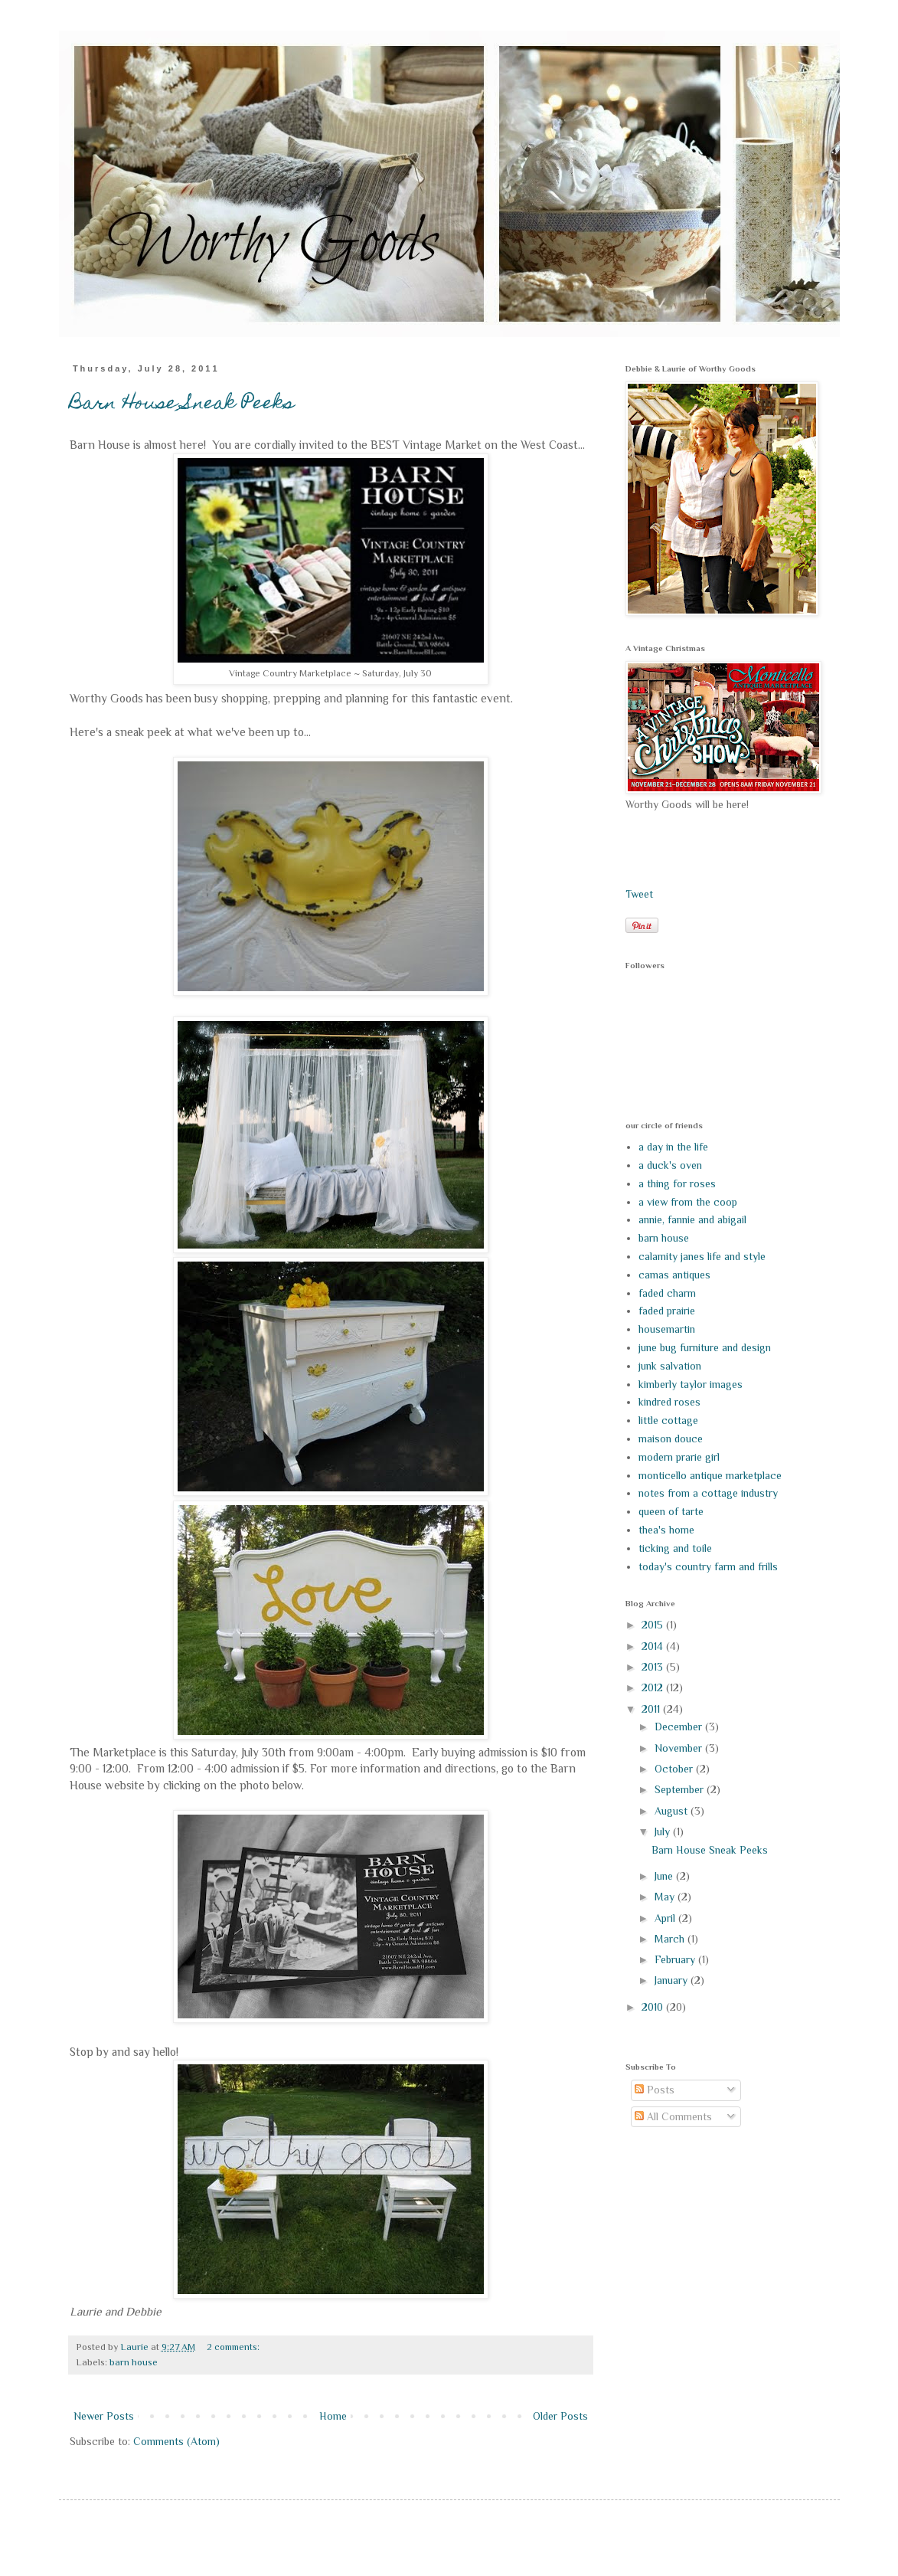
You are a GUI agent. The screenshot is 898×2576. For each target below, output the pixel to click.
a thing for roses (677, 1183)
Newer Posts (103, 2416)
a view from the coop (687, 1202)
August (673, 1811)
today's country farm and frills (708, 1566)
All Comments (673, 2116)
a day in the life (673, 1147)
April (666, 1918)
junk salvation (669, 1366)
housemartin (666, 1329)
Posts (654, 2089)
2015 (654, 1625)
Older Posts (560, 2416)
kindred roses (669, 1402)
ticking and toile (675, 1548)
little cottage (668, 1420)
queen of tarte (671, 1511)
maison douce (670, 1438)
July (664, 1831)
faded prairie (666, 1310)
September (681, 1789)
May (666, 1896)
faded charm (667, 1293)
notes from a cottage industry (708, 1493)
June (665, 1876)
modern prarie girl (679, 1457)
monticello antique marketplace (710, 1475)
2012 (654, 1687)
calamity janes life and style (702, 1256)
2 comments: (234, 2347)
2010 (654, 2007)
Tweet (639, 894)
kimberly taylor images (690, 1384)
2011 (652, 1709)
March (671, 1939)
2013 (654, 1667)
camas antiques (674, 1274)
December (680, 1726)
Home (333, 2416)
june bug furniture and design (704, 1347)
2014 (654, 1646)
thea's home (666, 1530)
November (680, 1748)
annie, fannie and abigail (692, 1219)
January (673, 1980)
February (676, 1959)
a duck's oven (670, 1165)
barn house (133, 2362)
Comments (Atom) (176, 2441)
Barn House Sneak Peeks (182, 404)
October (675, 1769)
